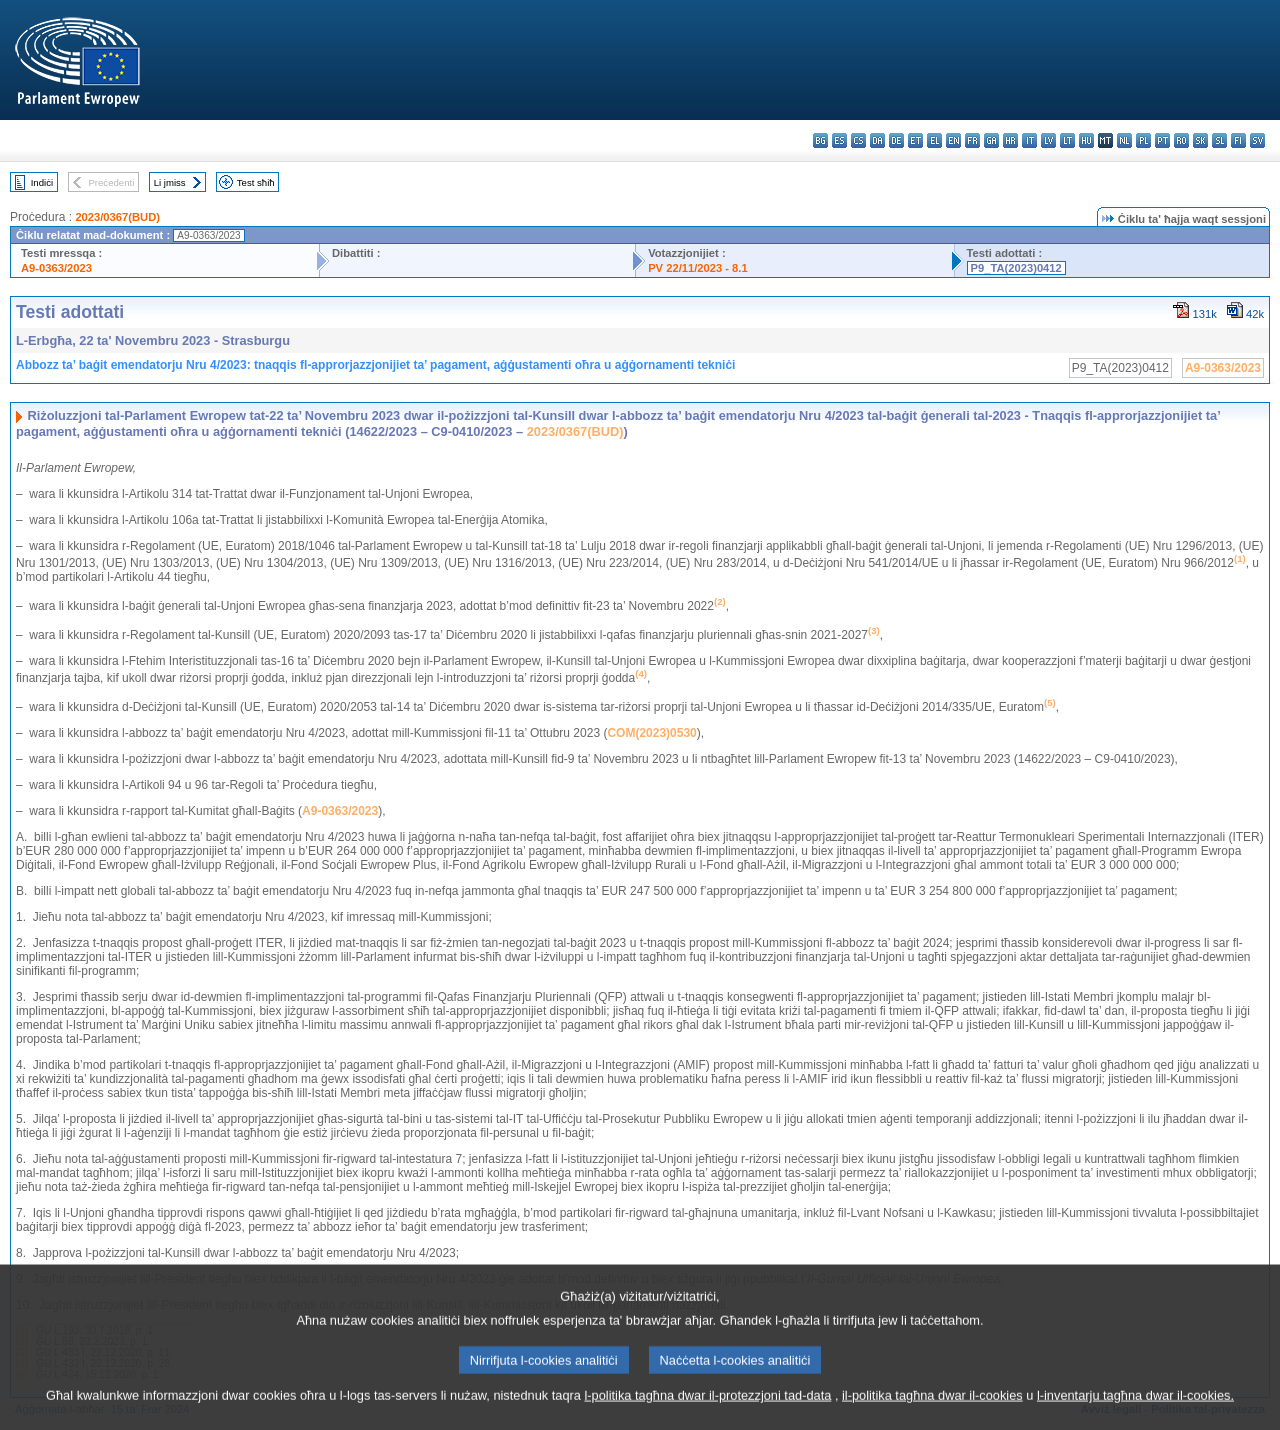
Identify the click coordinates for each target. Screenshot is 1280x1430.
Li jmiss (170, 182)
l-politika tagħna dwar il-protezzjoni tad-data (707, 1406)
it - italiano (1029, 140)
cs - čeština (858, 140)
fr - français (972, 140)
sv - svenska (1257, 140)
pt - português (1162, 140)
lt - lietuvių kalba (1067, 140)
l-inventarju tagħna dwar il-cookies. (1135, 1406)
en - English (953, 140)
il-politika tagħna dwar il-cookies (932, 1406)
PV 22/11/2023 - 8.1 (698, 268)
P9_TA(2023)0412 (1016, 268)
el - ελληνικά (934, 140)
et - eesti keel (915, 140)
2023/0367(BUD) (117, 217)
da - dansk (877, 140)
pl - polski (1143, 140)
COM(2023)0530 (651, 733)
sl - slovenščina (1219, 140)
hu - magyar (1086, 140)
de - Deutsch (896, 140)
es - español (839, 140)
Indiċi (42, 182)
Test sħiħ (256, 182)
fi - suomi (1238, 140)
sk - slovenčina (1200, 140)
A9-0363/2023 (56, 268)
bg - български (820, 140)
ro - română (1181, 140)
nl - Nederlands (1124, 140)
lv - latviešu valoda (1048, 140)
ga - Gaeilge (991, 140)
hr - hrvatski (1010, 140)
